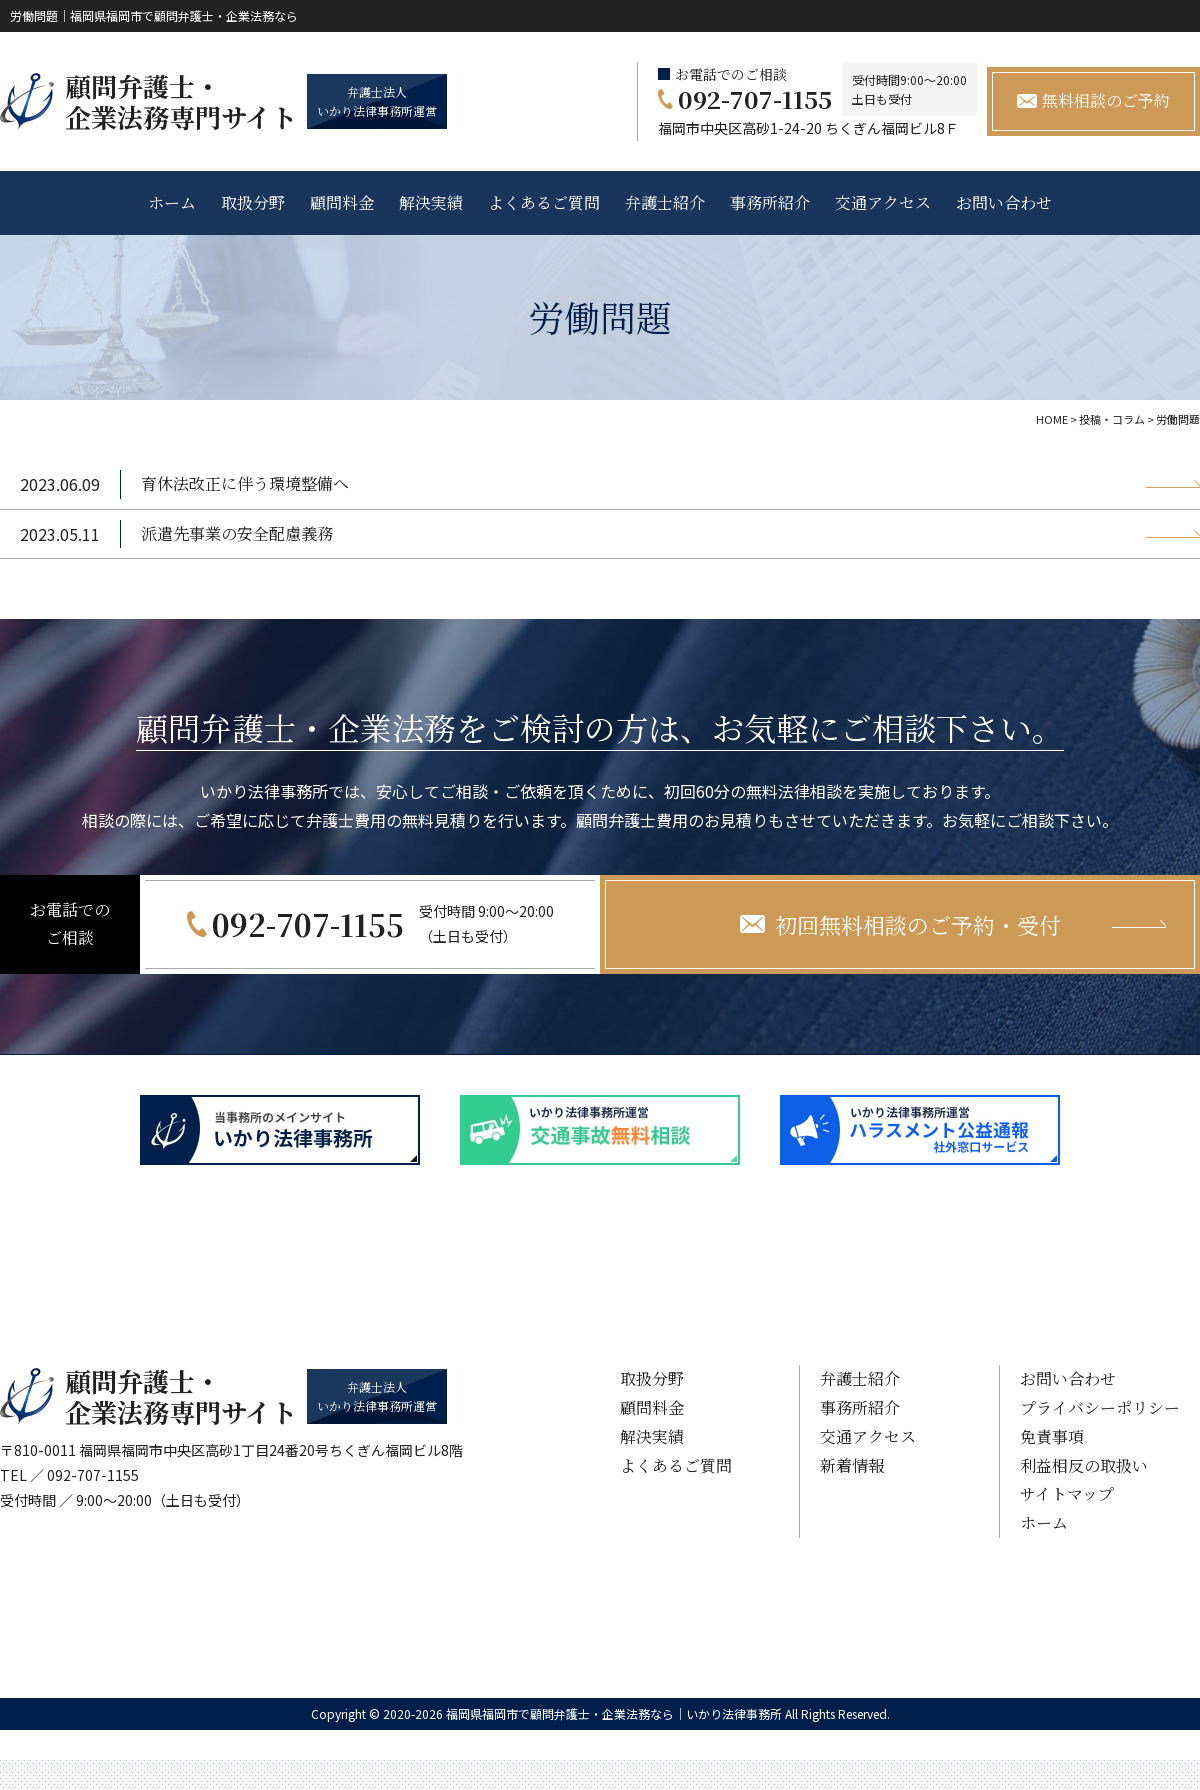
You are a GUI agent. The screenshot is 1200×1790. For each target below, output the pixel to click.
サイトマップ (1067, 1493)
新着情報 (852, 1465)
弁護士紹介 (665, 202)
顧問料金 (342, 202)
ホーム (172, 202)
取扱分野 (253, 202)
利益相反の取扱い (1084, 1465)
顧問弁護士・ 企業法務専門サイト (181, 101)
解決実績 (431, 202)
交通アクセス (883, 202)
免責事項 (1052, 1436)
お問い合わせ (1004, 202)
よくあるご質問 (544, 202)
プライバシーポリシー (1100, 1407)
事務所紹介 (770, 202)
